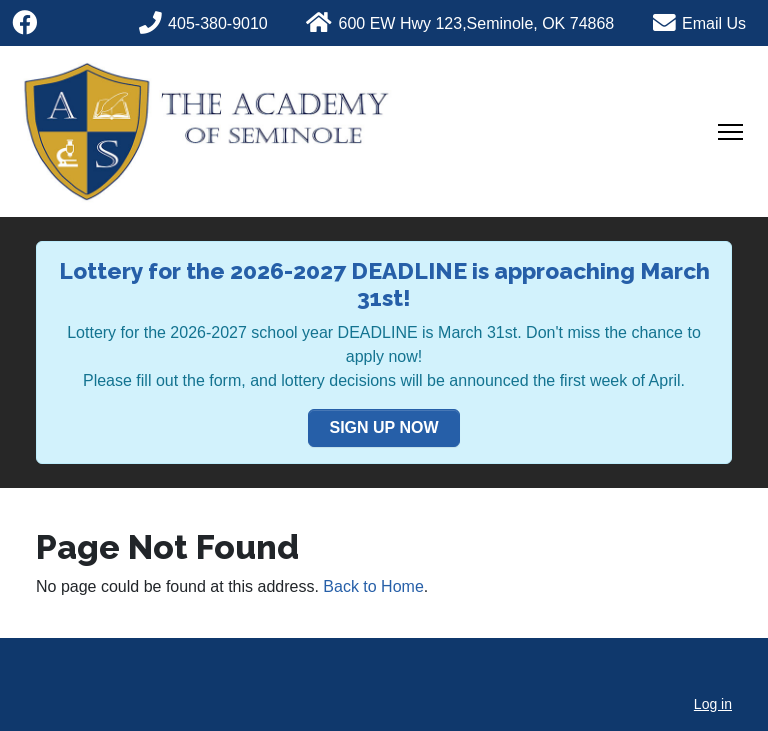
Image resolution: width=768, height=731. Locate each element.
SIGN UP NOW (383, 427)
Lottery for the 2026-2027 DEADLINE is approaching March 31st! (384, 284)
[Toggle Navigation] (730, 132)
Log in (713, 704)
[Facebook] (24, 23)
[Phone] (215, 21)
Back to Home (373, 586)
